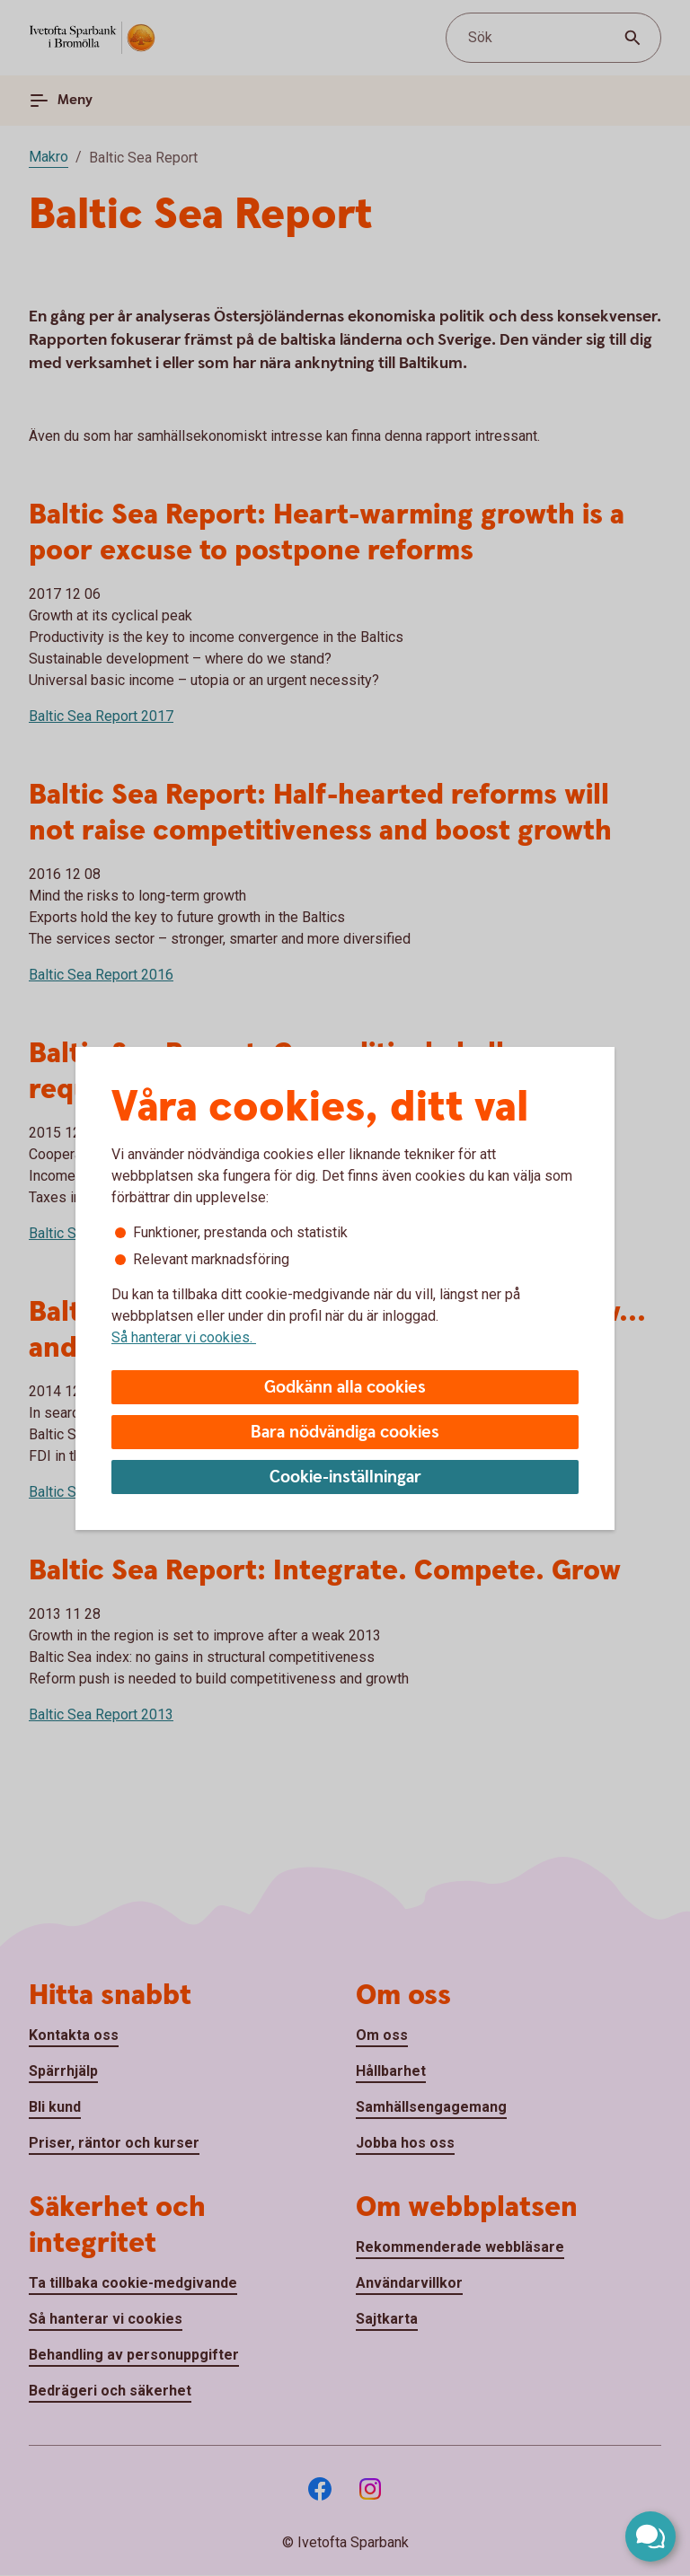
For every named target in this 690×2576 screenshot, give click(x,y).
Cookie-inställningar (345, 1477)
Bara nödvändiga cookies (345, 1432)
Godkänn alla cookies (345, 1387)
